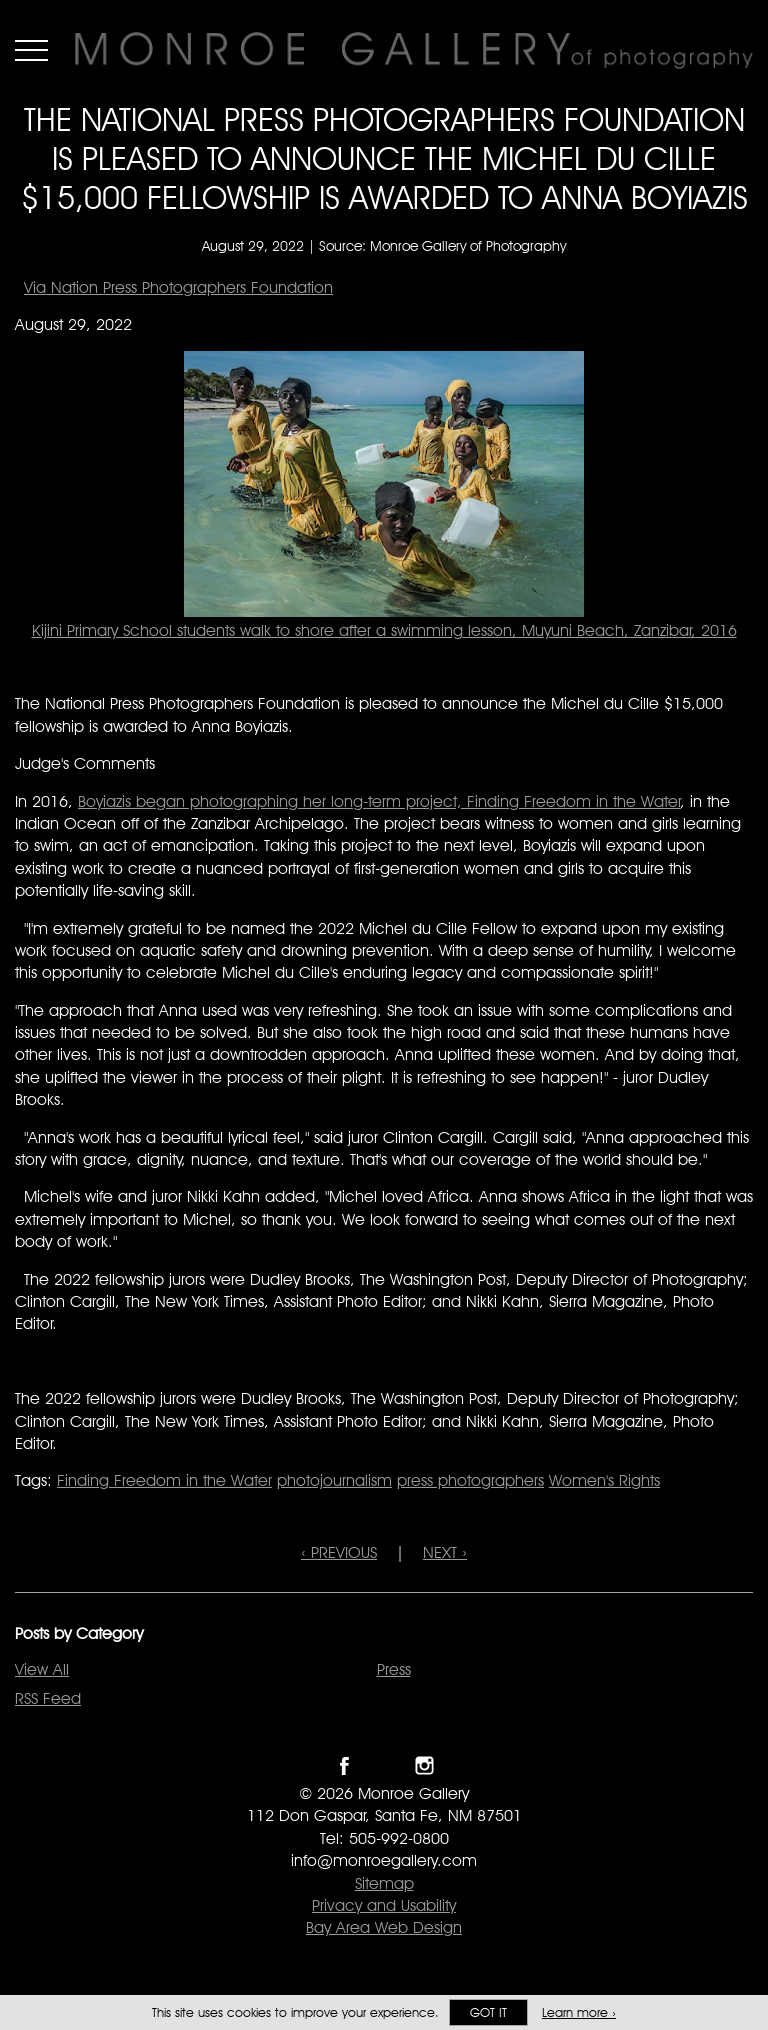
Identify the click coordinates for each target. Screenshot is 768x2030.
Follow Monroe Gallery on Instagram (424, 1765)
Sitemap (384, 1883)
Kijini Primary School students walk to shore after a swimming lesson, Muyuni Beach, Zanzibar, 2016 (384, 630)
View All (42, 1669)
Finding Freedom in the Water (164, 1480)
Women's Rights (604, 1480)
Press (394, 1669)
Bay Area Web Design (384, 1927)
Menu (31, 50)
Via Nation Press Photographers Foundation (178, 287)
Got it (488, 2012)
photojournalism (334, 1480)
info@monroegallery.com (384, 1860)
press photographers (470, 1480)
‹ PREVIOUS (339, 1552)
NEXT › (445, 1552)
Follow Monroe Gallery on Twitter (384, 1765)
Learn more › (579, 2012)
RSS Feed (48, 1698)
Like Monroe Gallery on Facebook (344, 1765)
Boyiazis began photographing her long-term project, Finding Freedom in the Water (379, 801)
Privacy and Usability (384, 1905)
